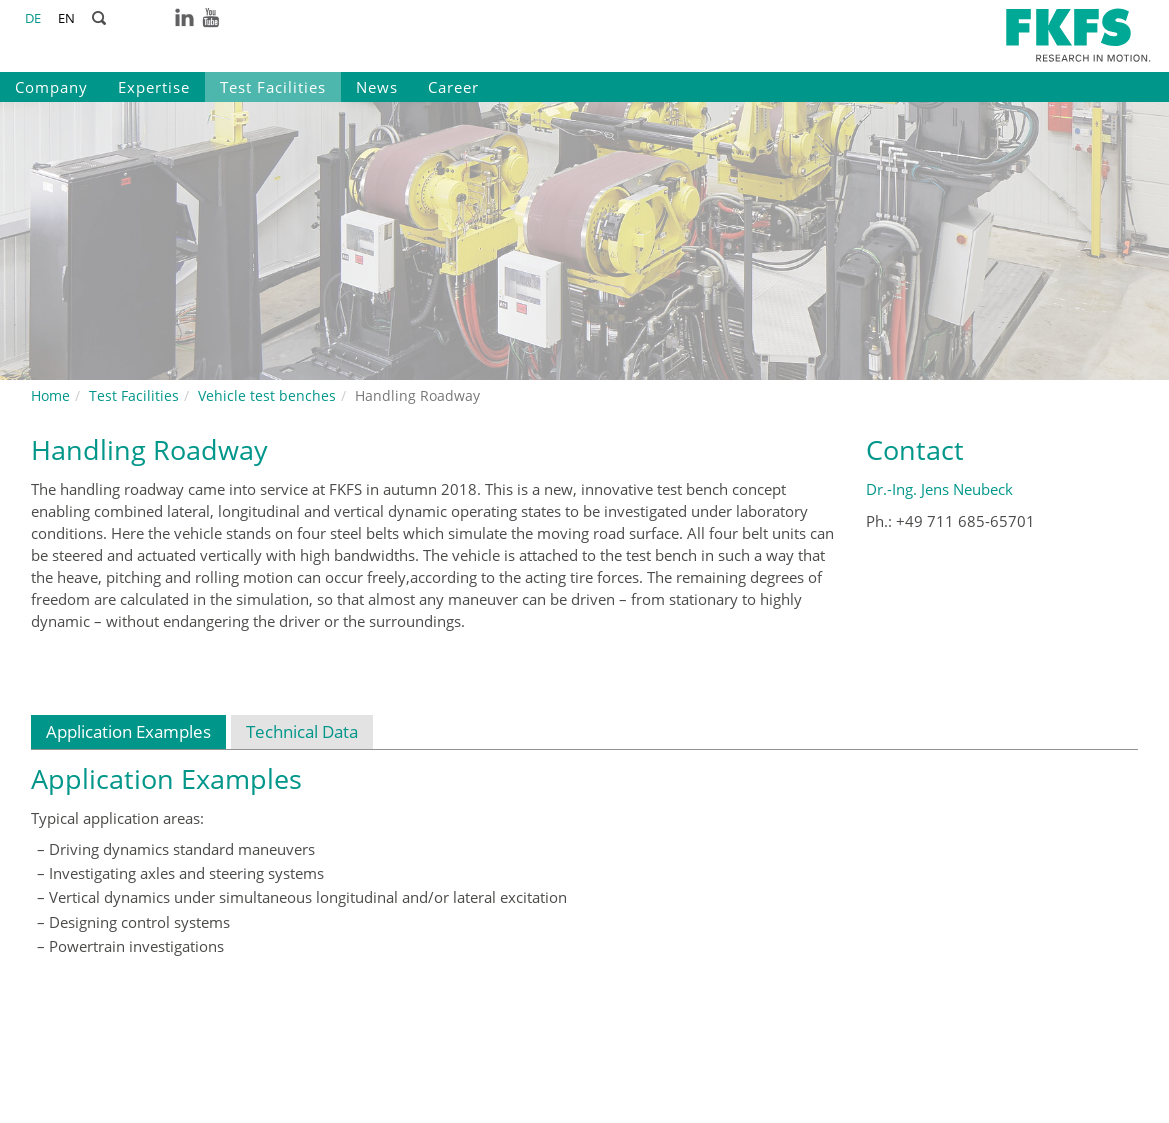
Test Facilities (273, 87)
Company (51, 87)
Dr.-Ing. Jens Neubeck (939, 489)
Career (453, 87)
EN (66, 18)
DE (33, 18)
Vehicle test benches (267, 395)
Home (50, 395)
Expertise (154, 87)
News (377, 87)
